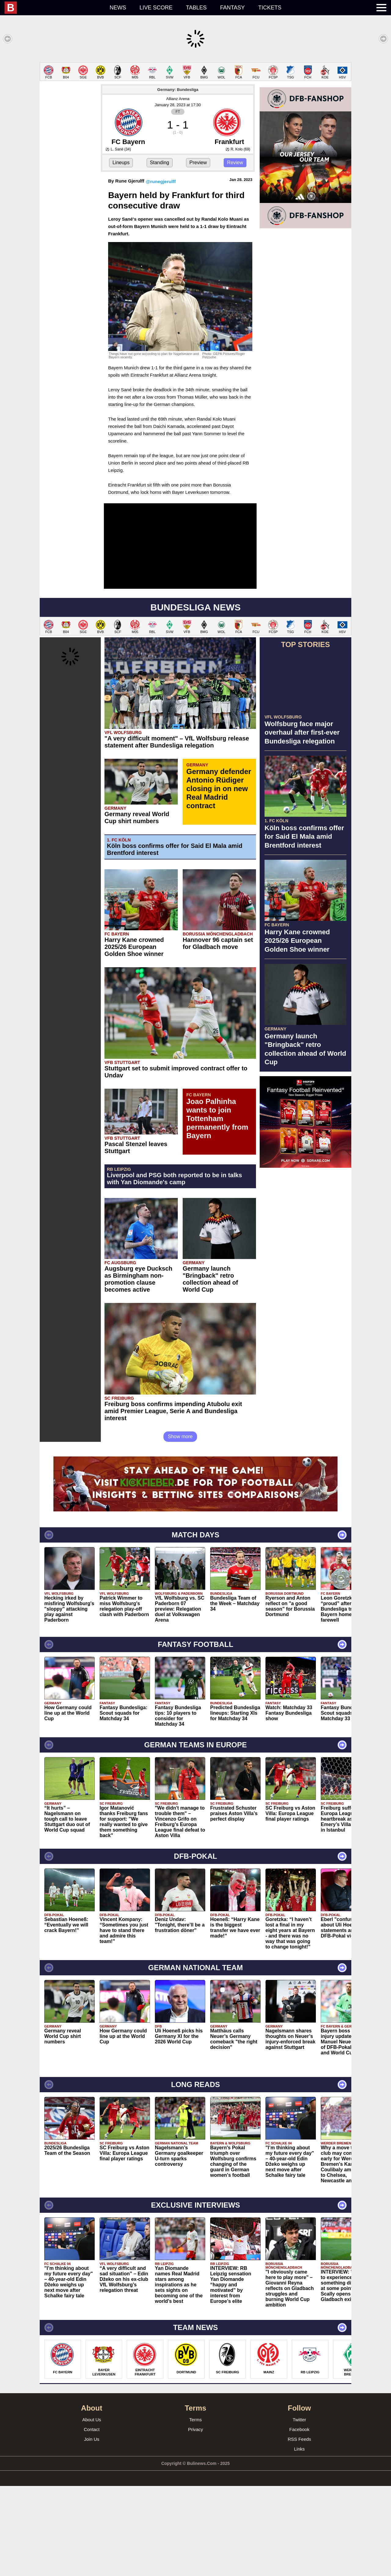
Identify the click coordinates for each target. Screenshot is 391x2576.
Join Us (91, 2529)
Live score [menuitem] (156, 8)
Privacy (195, 2519)
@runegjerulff (161, 271)
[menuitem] (54, 8)
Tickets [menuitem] (269, 8)
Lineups (121, 252)
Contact (92, 2519)
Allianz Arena (177, 188)
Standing (159, 252)
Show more (180, 1526)
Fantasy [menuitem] (232, 8)
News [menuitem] (118, 8)
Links (299, 2539)
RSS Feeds (299, 2529)
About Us (91, 2509)
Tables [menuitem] (196, 8)
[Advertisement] (195, 105)
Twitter (299, 2509)
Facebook (299, 2519)
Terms (195, 2509)
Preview (198, 252)
